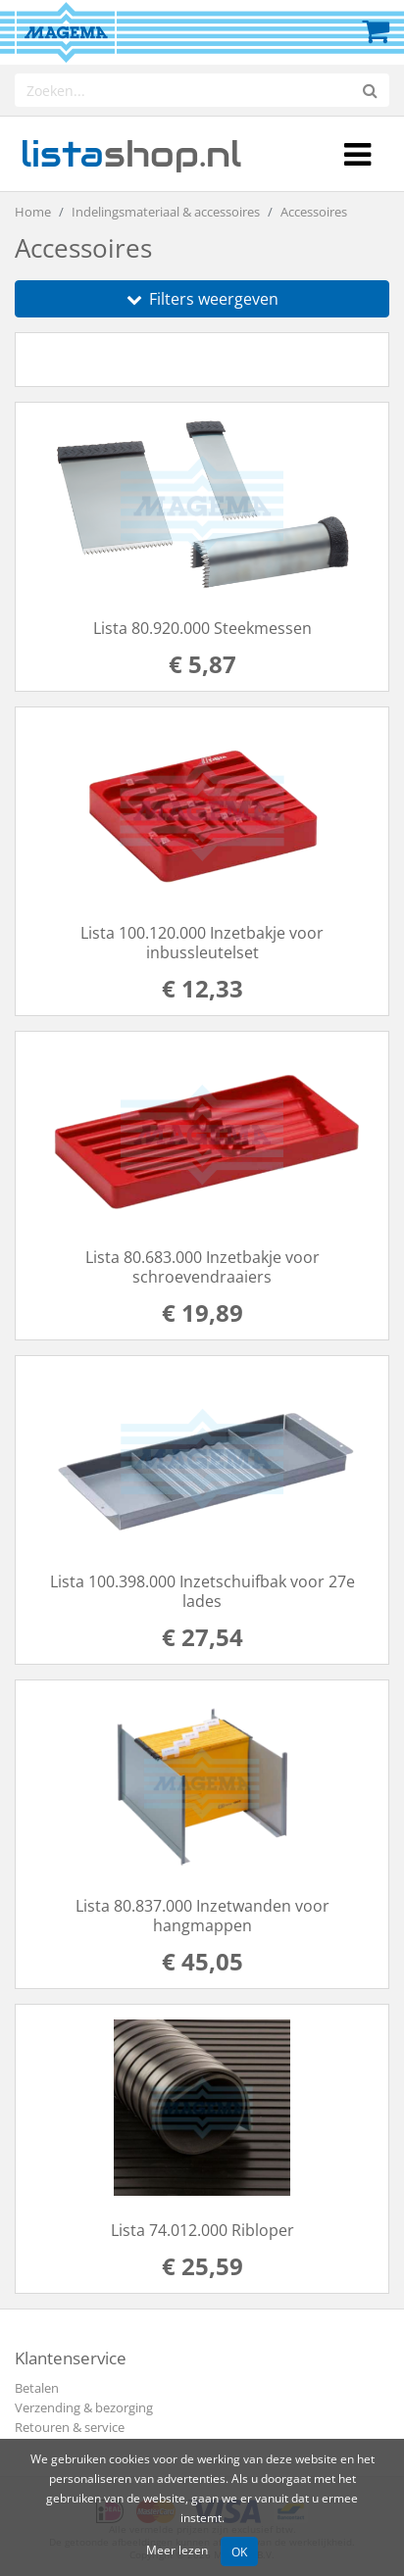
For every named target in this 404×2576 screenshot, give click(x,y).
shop (131, 153)
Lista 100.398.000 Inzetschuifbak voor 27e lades (202, 1591)
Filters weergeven (202, 299)
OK (239, 2551)
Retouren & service (70, 2427)
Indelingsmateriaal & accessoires (166, 211)
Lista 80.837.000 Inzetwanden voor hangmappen (202, 1915)
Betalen (37, 2388)
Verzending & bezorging (84, 2407)
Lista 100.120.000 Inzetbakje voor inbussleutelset (202, 942)
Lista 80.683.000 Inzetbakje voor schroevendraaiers (202, 1267)
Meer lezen (177, 2549)
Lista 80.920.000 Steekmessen (202, 628)
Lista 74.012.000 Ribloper (202, 2230)
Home (33, 211)
